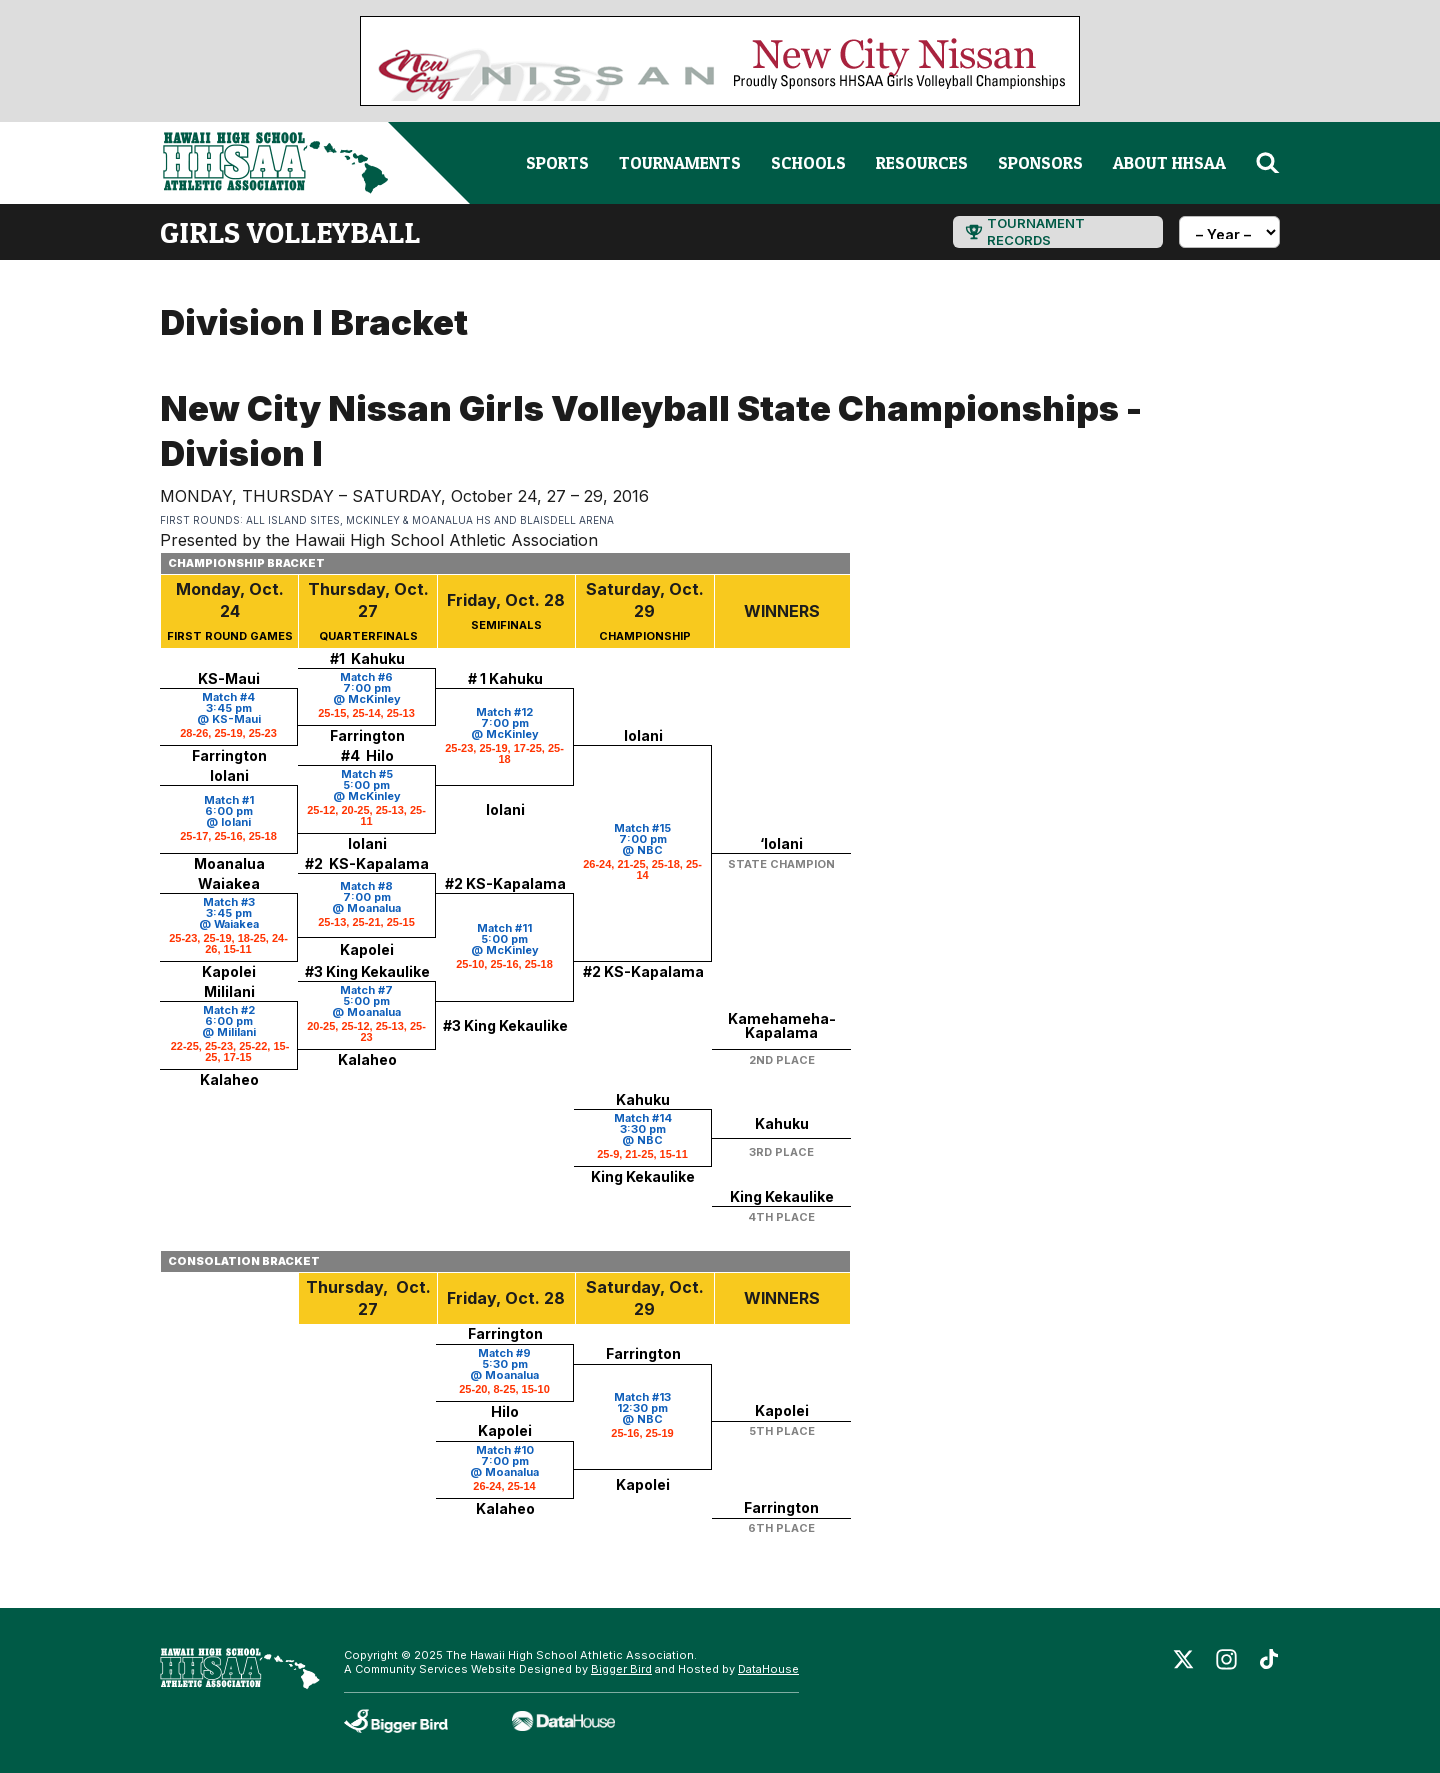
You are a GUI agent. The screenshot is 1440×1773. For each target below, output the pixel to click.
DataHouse (768, 1669)
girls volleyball (290, 232)
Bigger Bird (621, 1669)
